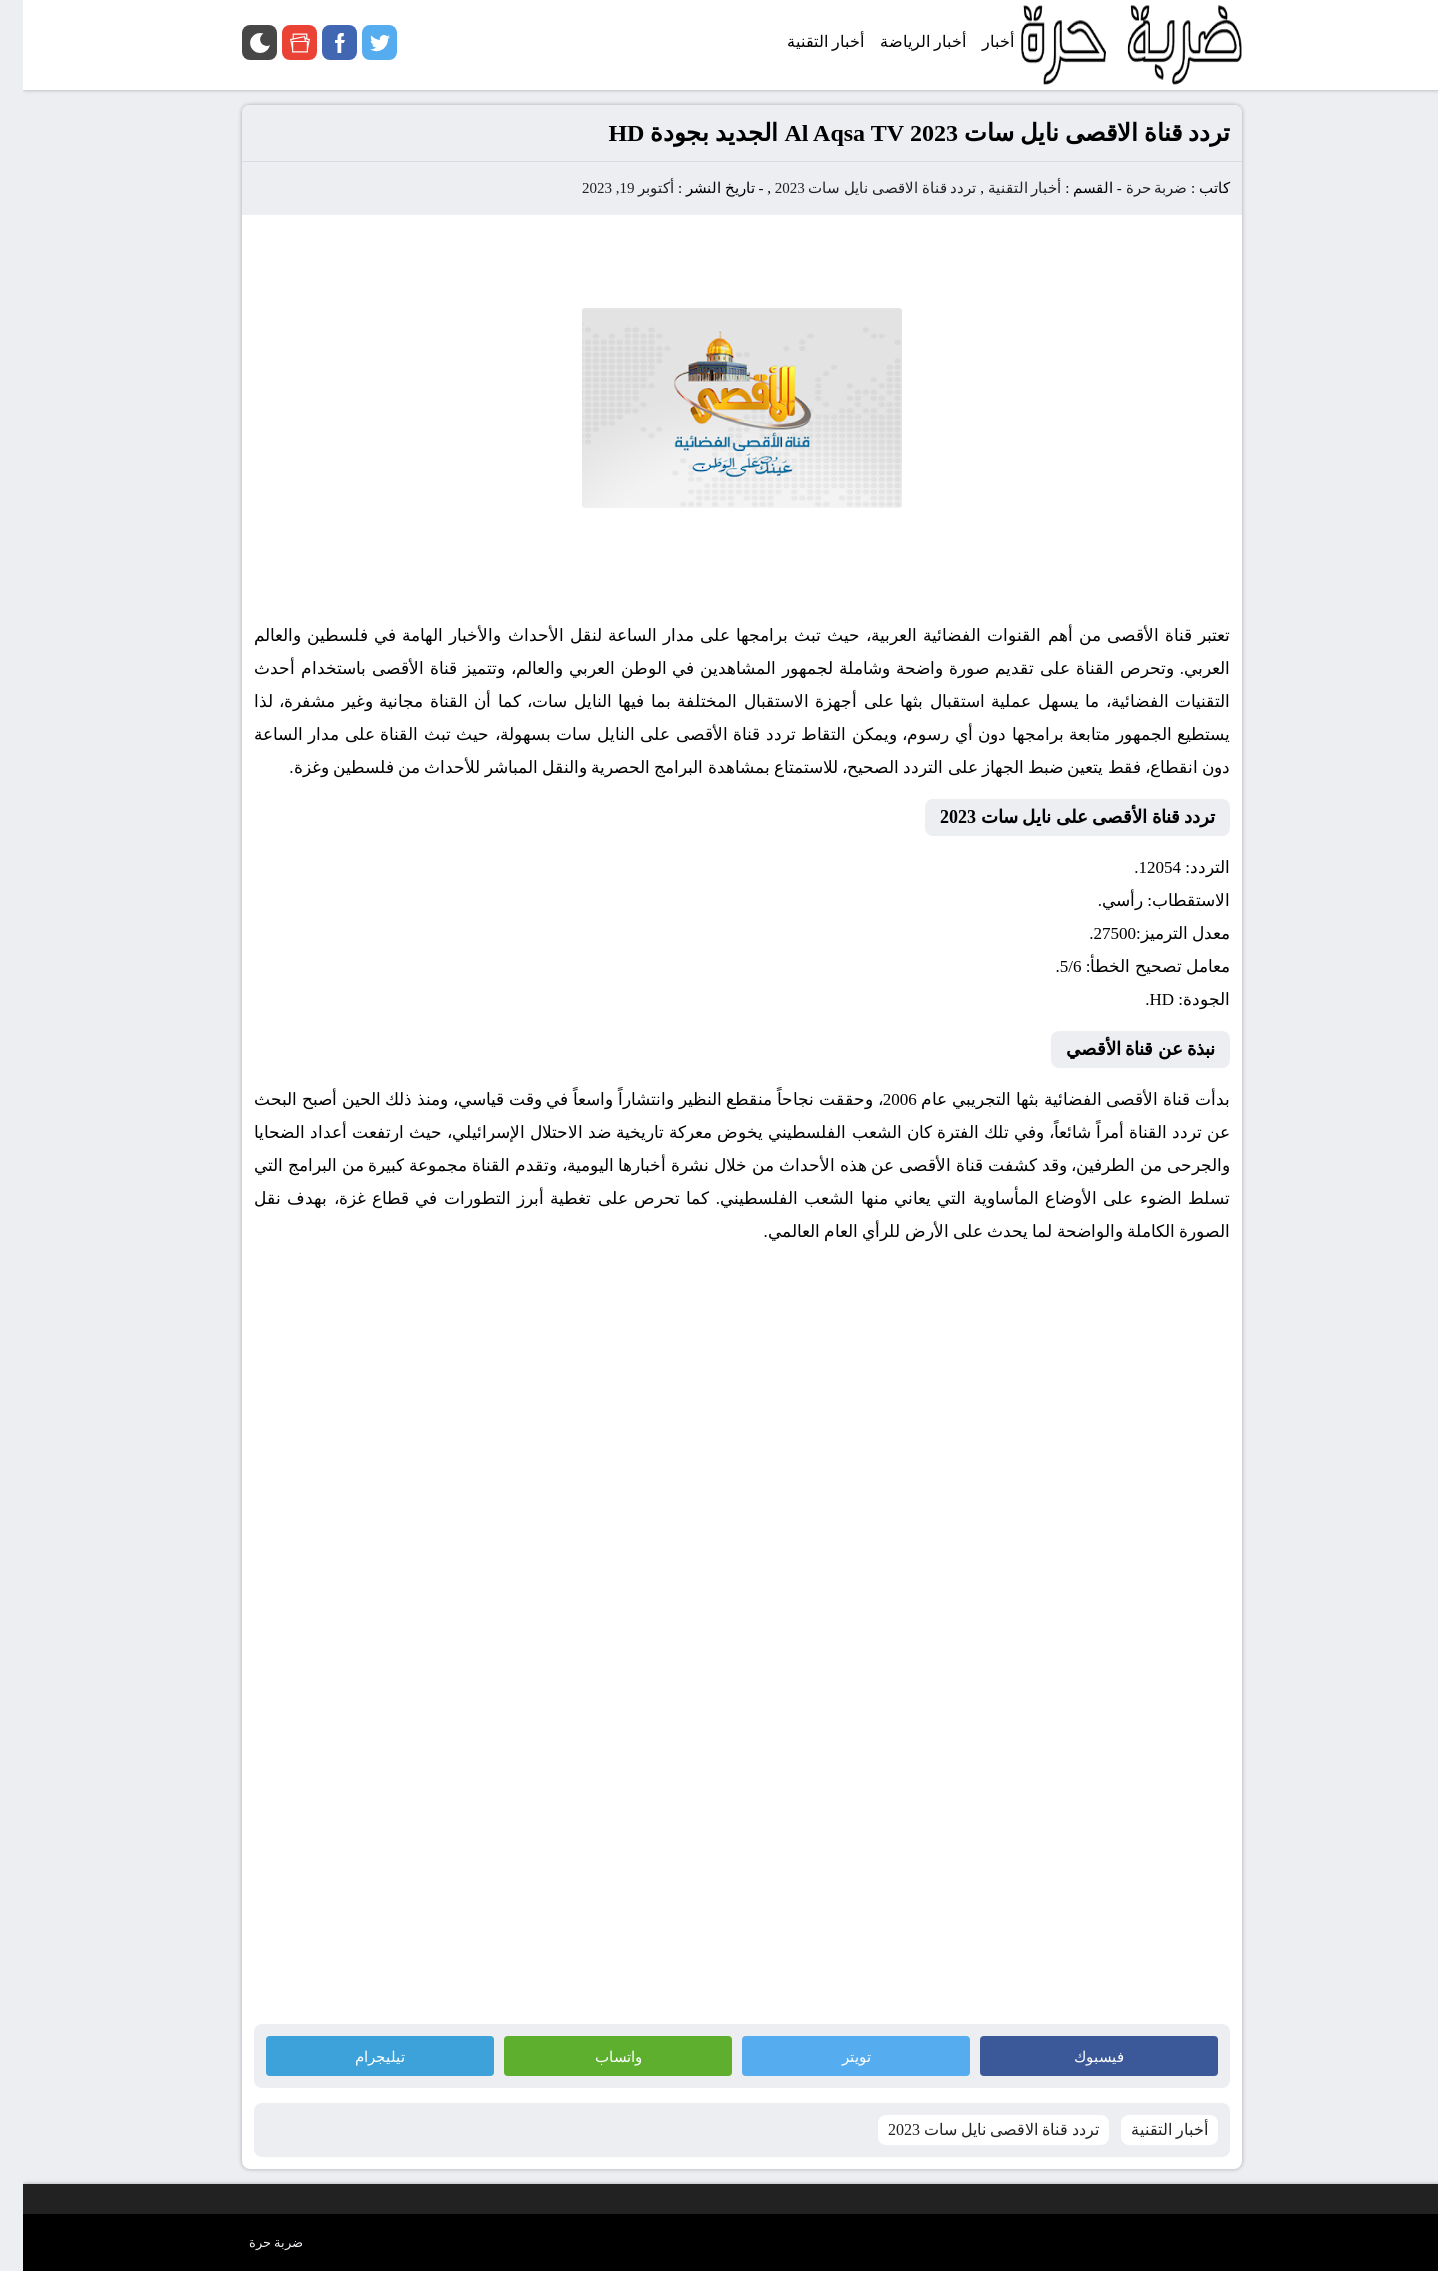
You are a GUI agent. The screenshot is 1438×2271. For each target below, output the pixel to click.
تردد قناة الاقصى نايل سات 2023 (853, 188)
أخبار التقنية (1002, 188)
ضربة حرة (1132, 188)
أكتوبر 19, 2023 (605, 188)
